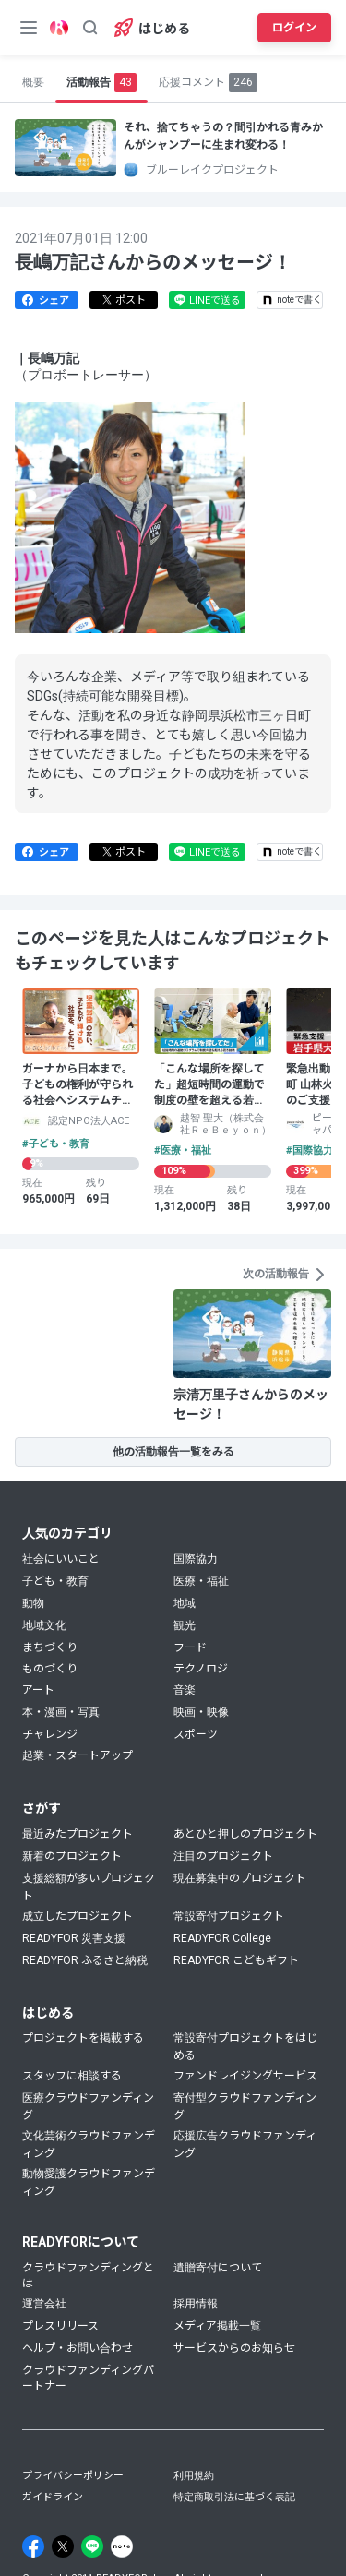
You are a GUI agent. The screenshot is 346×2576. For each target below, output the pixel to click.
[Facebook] (33, 2546)
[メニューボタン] (28, 27)
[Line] (92, 2546)
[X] (63, 2546)
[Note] (122, 2546)
